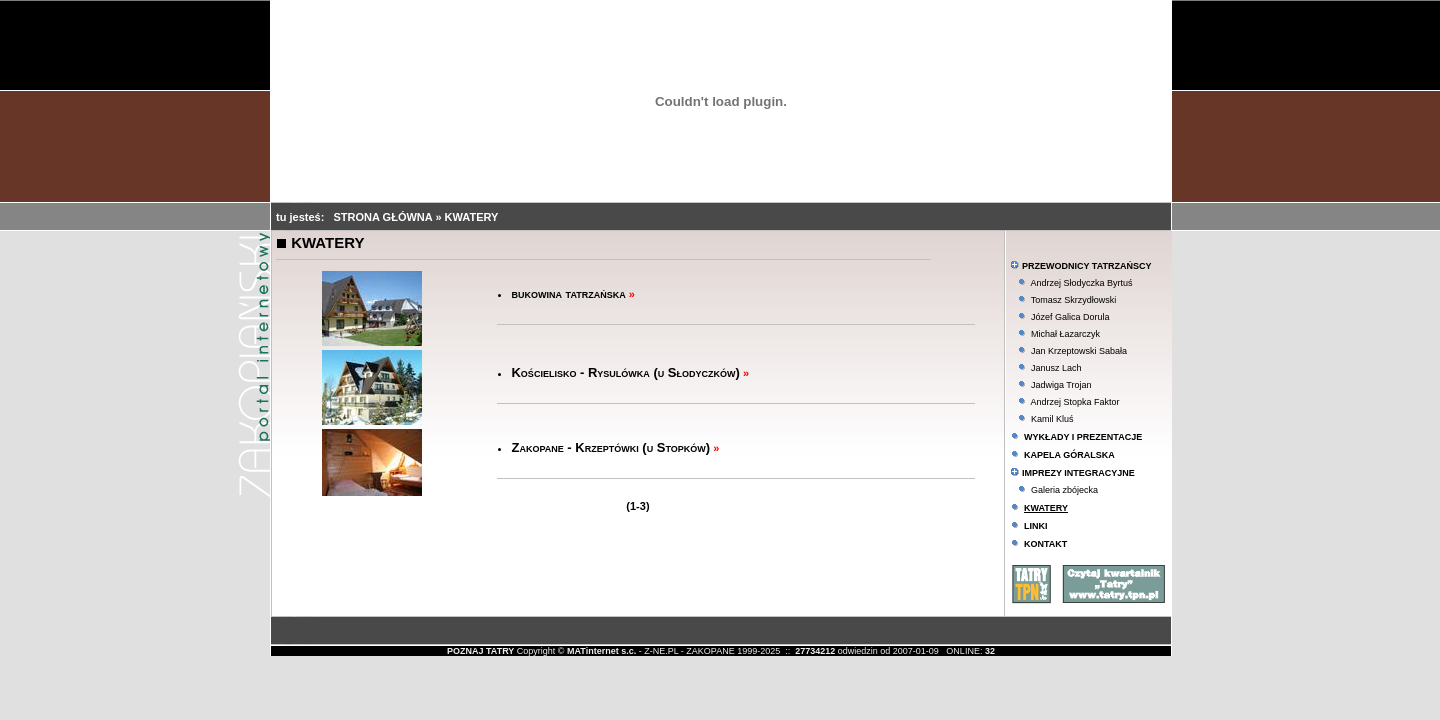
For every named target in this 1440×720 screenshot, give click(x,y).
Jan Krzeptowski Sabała (1079, 351)
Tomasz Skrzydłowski (1074, 300)
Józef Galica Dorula (1070, 317)
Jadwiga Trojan (1061, 385)
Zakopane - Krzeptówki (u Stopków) (610, 447)
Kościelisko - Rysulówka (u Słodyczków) (625, 372)
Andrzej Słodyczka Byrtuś (1081, 283)
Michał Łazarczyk (1065, 334)
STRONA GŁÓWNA (385, 217)
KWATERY (472, 217)
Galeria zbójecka (1064, 490)
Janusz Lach (1056, 368)
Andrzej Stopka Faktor (1074, 402)
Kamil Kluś (1052, 419)
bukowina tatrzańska (568, 293)
